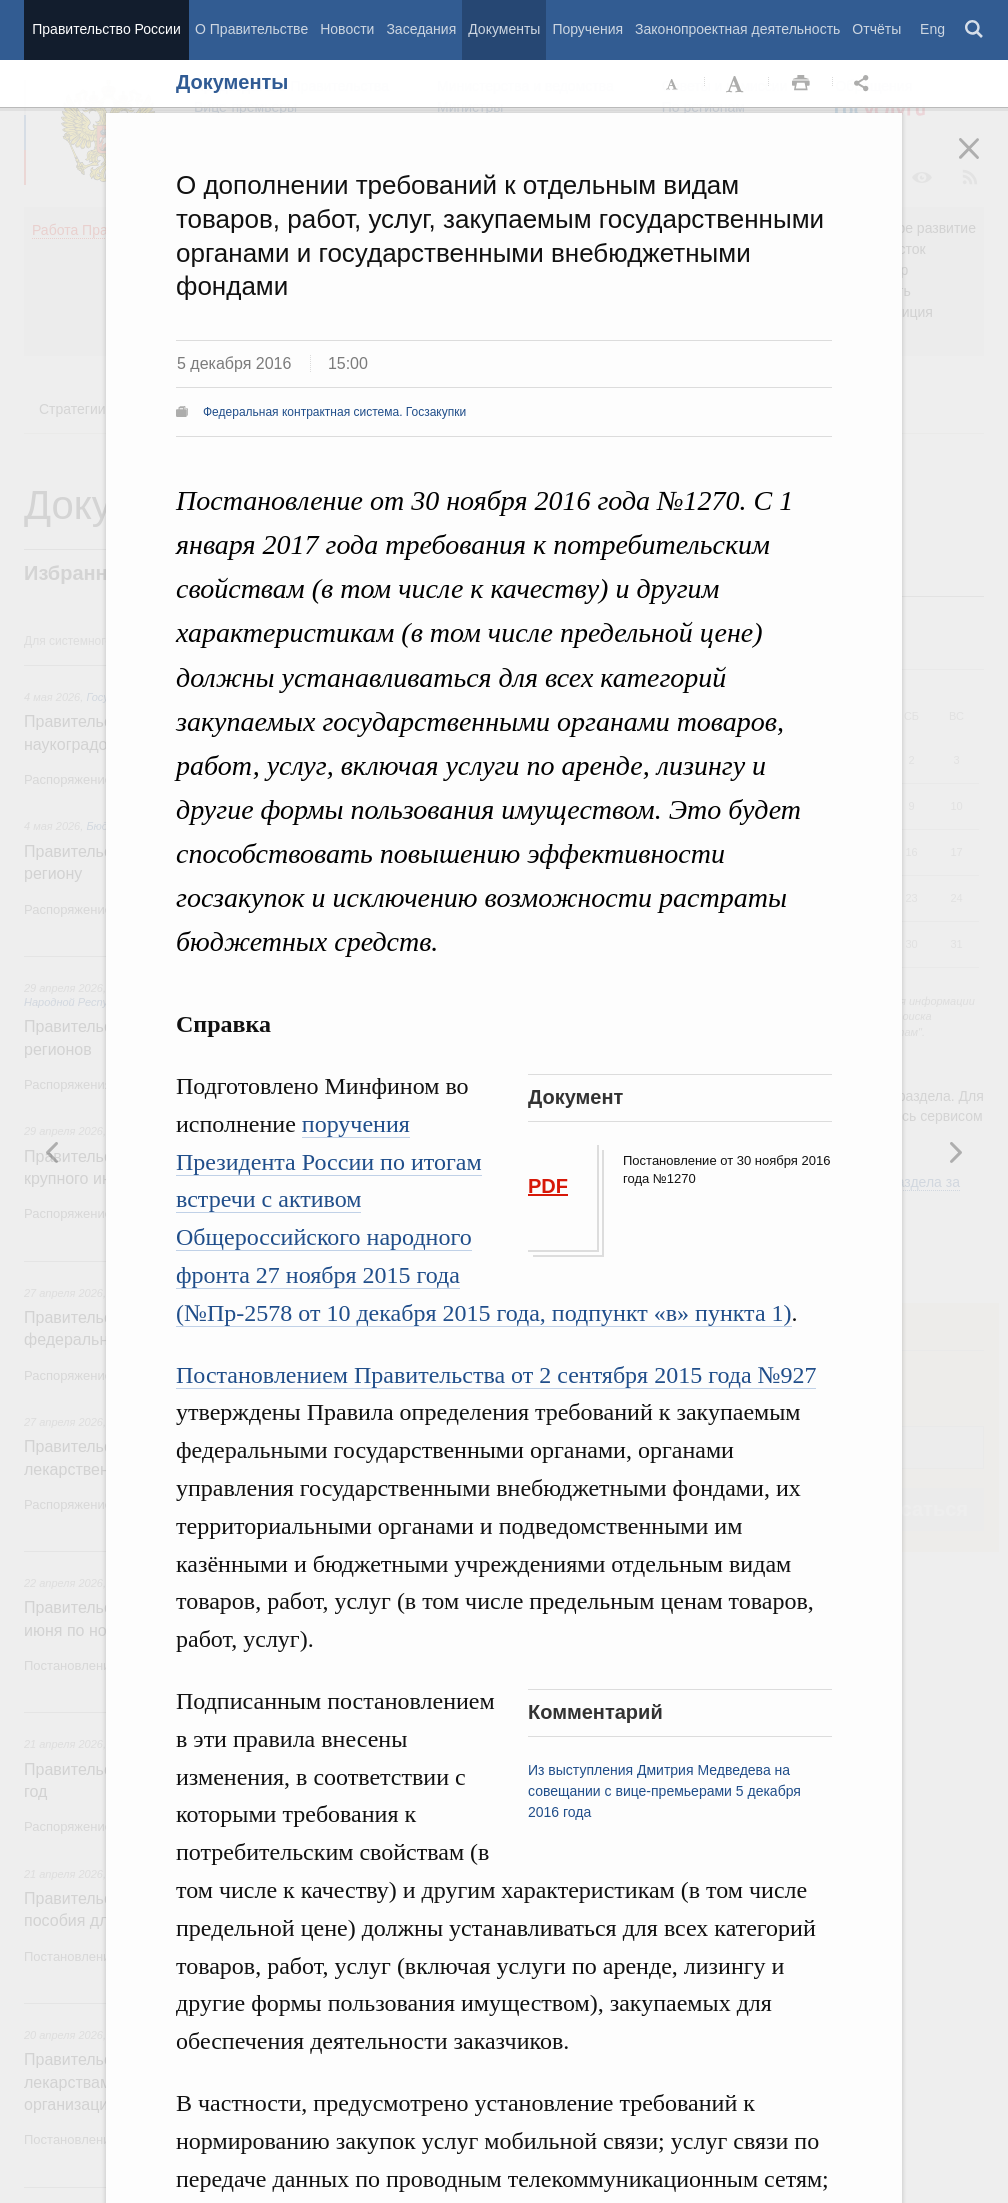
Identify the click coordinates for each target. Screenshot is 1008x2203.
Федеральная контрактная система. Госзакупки (334, 412)
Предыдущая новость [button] (955, 1152)
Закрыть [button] (983, 162)
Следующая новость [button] (53, 1152)
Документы (504, 29)
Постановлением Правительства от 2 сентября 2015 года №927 (496, 1375)
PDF (548, 1186)
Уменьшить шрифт (673, 84)
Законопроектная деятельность (737, 29)
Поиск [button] (975, 30)
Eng (932, 29)
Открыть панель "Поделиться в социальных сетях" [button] (865, 84)
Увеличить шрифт (737, 84)
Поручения (587, 29)
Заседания (421, 29)
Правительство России (106, 29)
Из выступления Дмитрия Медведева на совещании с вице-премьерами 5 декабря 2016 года (664, 1791)
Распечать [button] (801, 84)
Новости (347, 29)
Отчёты (876, 29)
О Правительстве (251, 29)
